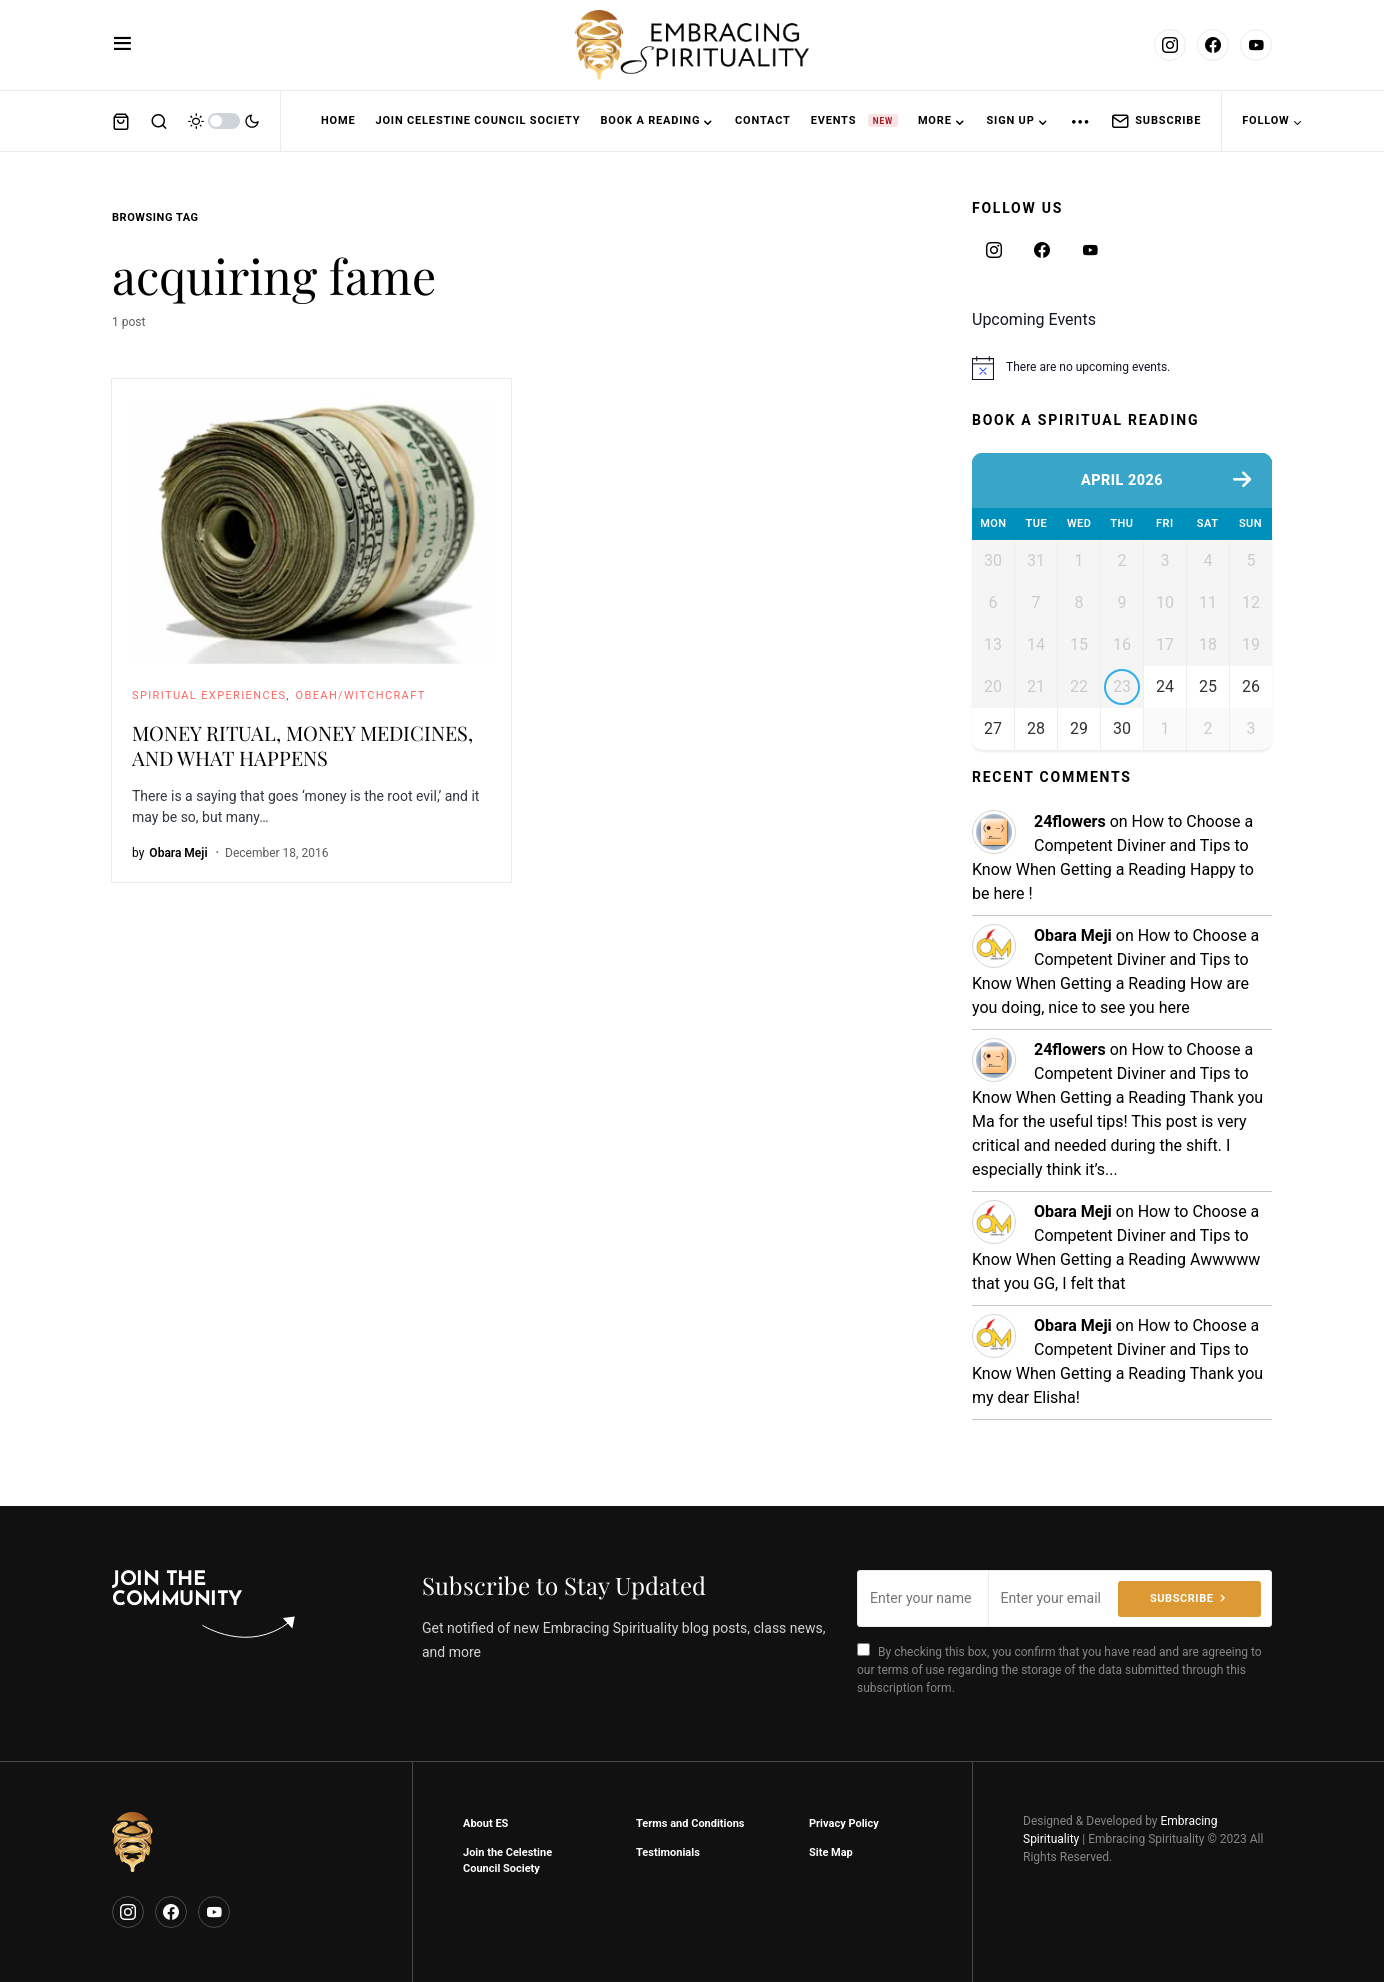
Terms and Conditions (690, 1823)
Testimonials (668, 1852)
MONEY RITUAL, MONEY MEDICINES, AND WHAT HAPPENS (302, 745)
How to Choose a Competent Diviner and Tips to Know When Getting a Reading (1112, 874)
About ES (485, 1823)
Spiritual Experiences (209, 695)
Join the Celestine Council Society (507, 1861)
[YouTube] (1256, 45)
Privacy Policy (844, 1823)
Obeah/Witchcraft (361, 695)
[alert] (1122, 368)
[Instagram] (1170, 45)
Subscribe (1156, 121)
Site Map (831, 1852)
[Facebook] (1213, 45)
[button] (122, 45)
